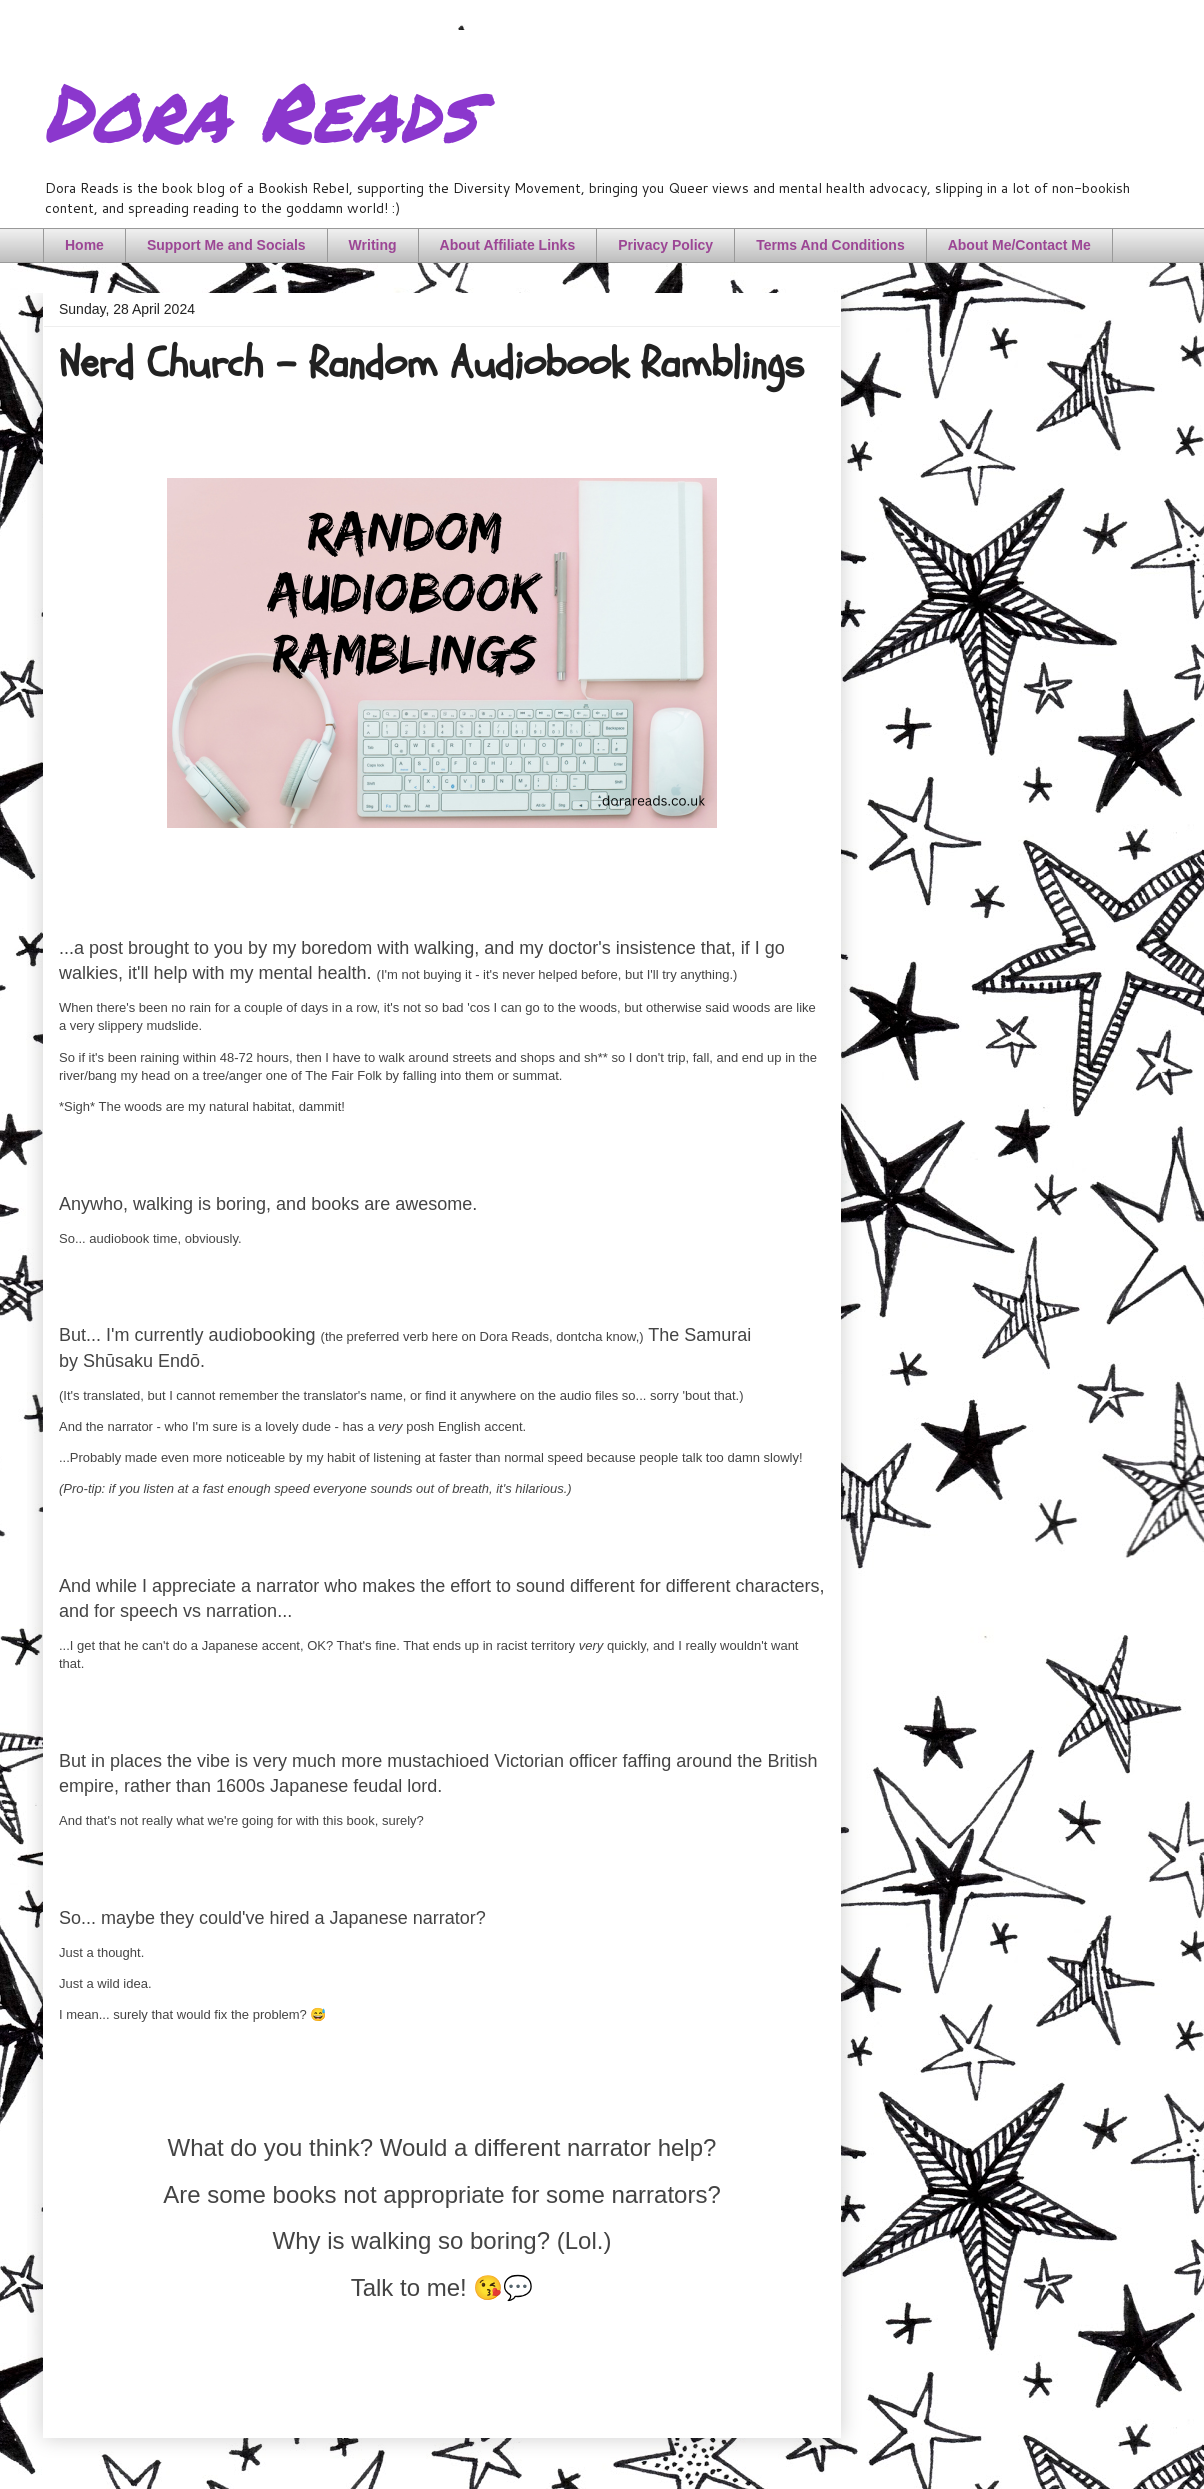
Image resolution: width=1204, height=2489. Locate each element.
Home (84, 245)
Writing (373, 245)
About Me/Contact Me (1019, 245)
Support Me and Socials (226, 245)
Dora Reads (259, 110)
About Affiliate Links (508, 245)
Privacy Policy (665, 245)
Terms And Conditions (830, 245)
